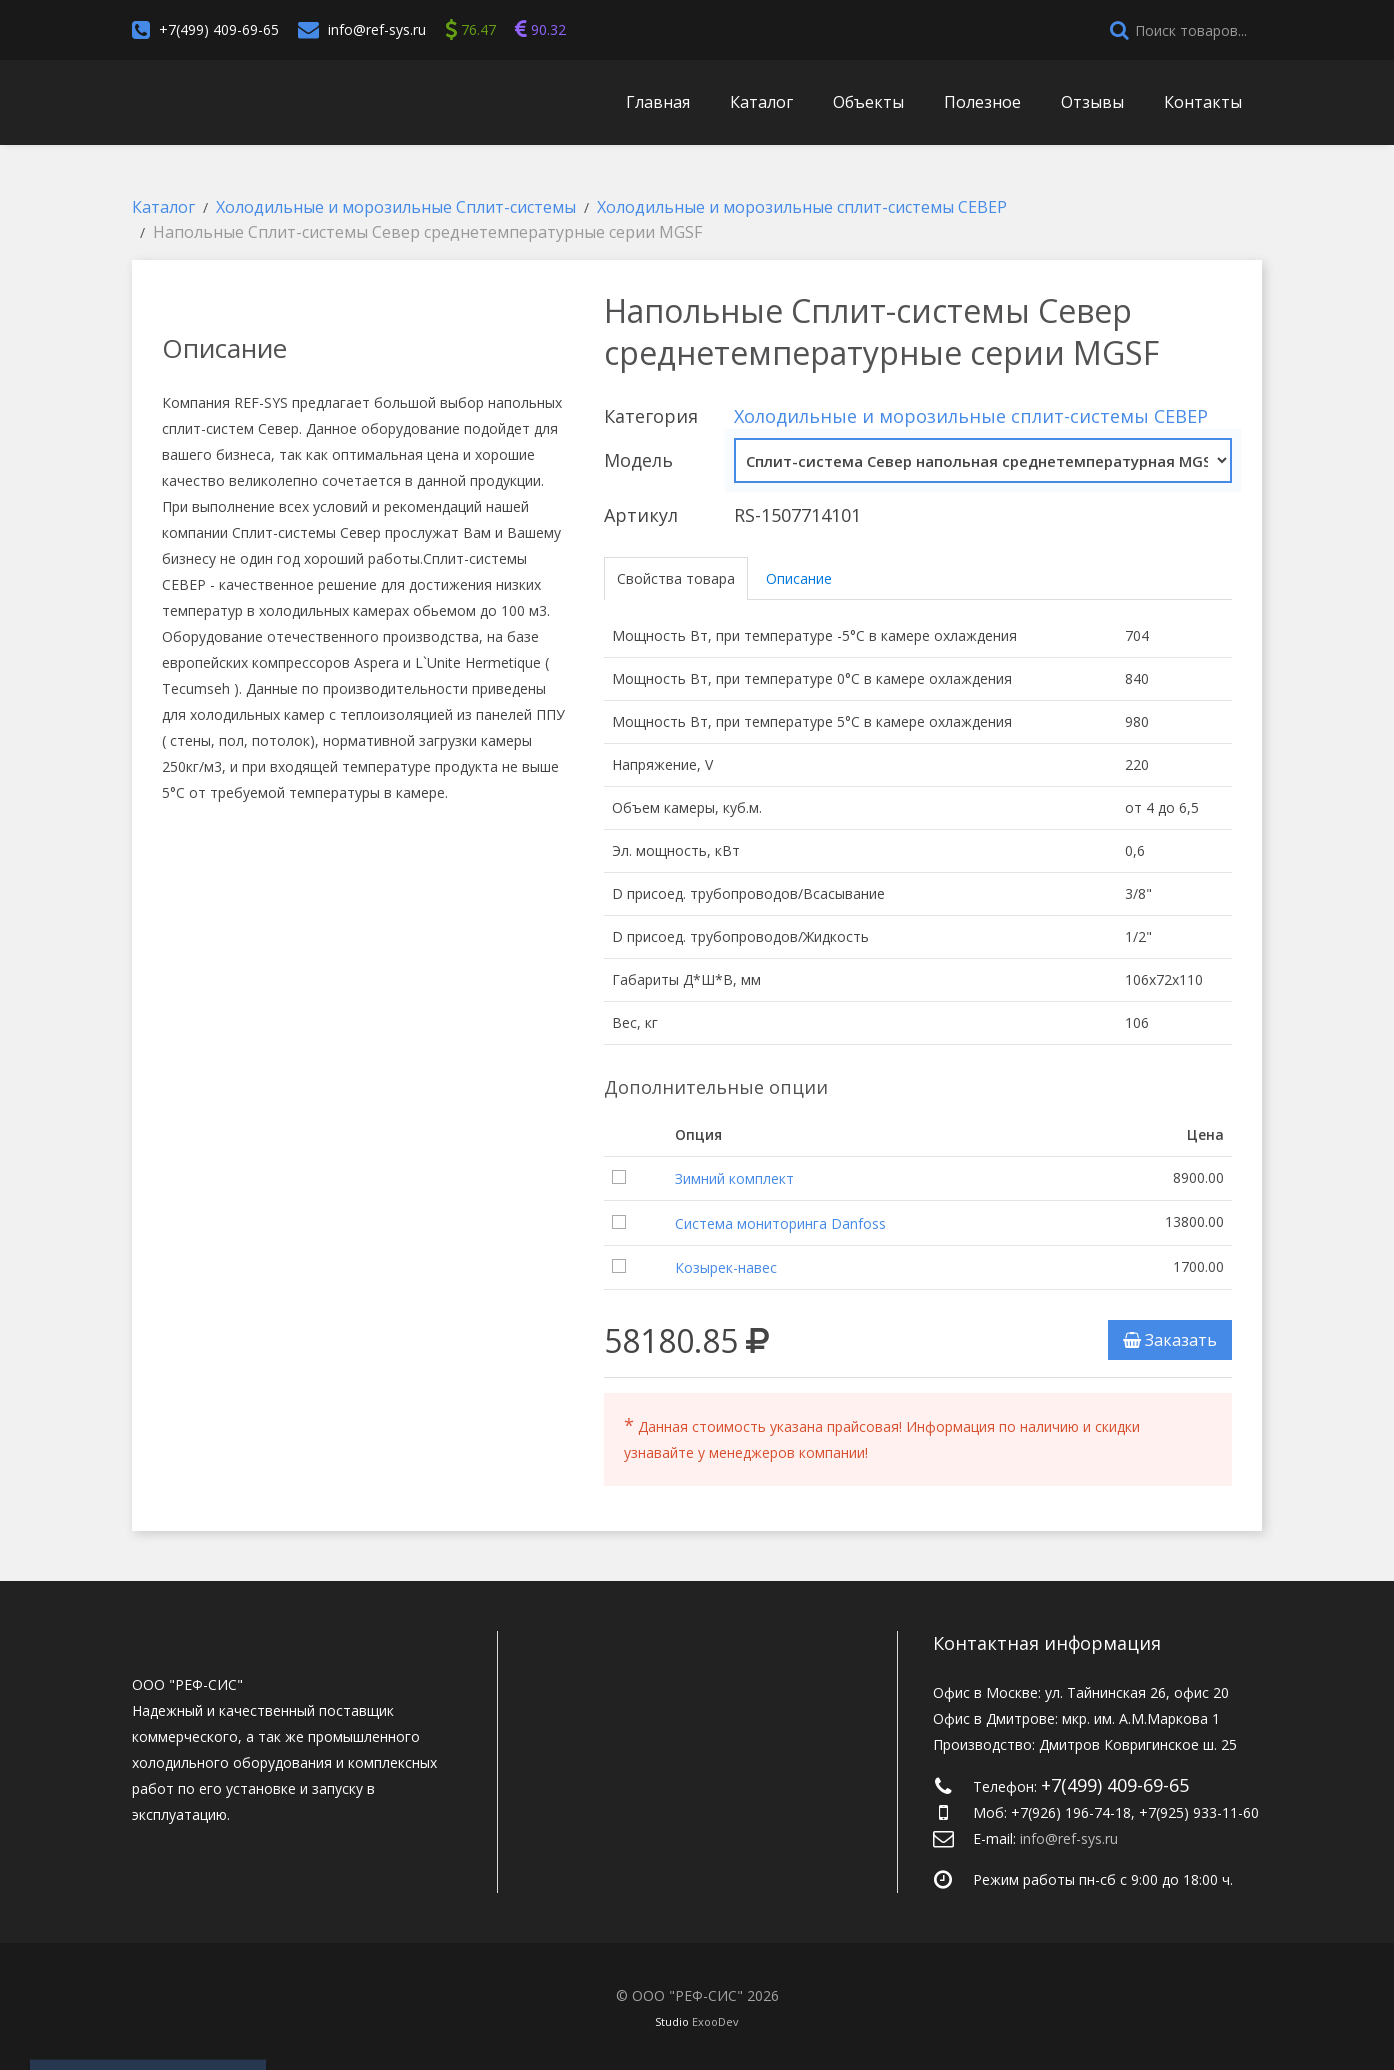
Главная (658, 102)
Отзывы (1092, 102)
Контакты (1203, 102)
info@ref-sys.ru (377, 29)
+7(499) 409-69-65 (219, 29)
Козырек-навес (726, 1267)
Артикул (641, 515)
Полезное (982, 102)
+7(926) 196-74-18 (1071, 1812)
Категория (651, 416)
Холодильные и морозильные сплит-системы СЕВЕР (971, 416)
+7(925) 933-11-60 (1199, 1812)
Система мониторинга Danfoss (780, 1223)
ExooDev (715, 2021)
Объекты (868, 102)
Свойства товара (676, 578)
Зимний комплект (734, 1178)
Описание (799, 578)
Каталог (761, 102)
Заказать (1170, 1340)
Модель (638, 460)
